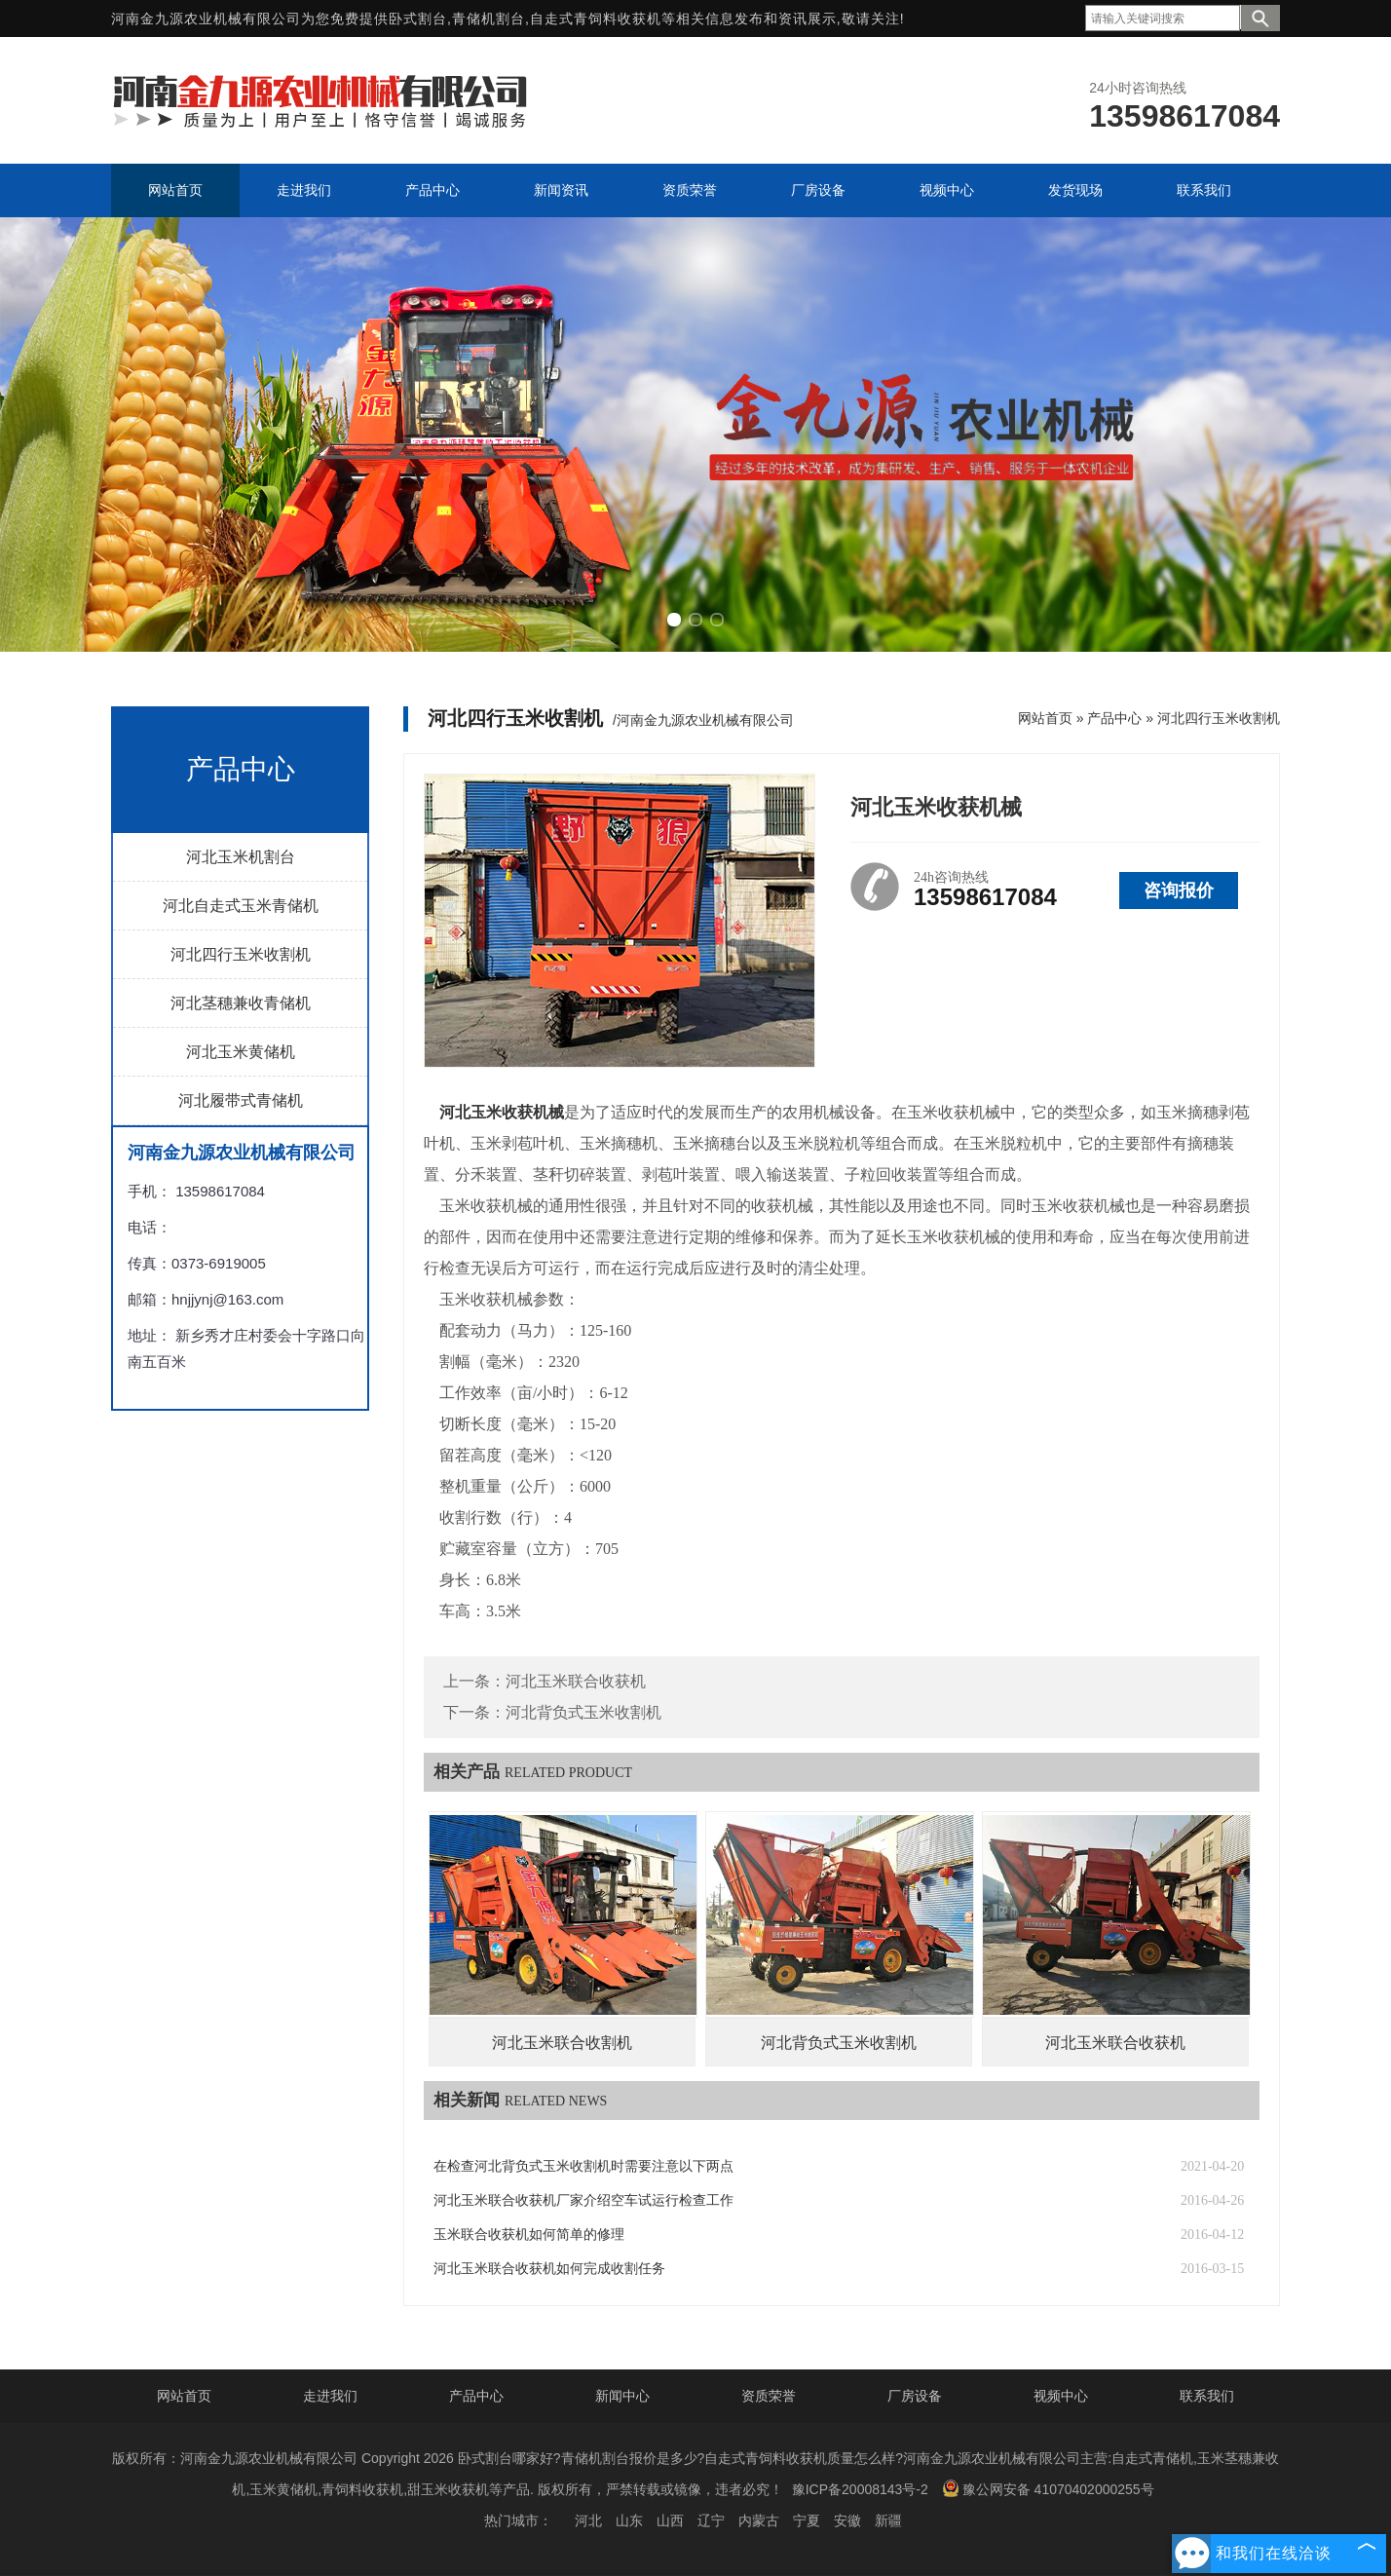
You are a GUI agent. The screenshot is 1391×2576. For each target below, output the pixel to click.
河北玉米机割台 (240, 857)
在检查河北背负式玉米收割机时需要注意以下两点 (583, 2166)
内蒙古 (758, 2520)
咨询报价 (1179, 890)
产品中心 (1114, 718)
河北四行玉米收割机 (240, 954)
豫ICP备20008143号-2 (860, 2489)
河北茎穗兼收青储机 (240, 1003)
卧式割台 (418, 18)
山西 (670, 2520)
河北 (588, 2520)
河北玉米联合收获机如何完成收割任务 (549, 2268)
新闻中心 (622, 2396)
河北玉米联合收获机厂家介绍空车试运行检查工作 (583, 2200)
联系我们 (1207, 2396)
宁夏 (806, 2520)
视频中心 (1061, 2396)
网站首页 (1045, 718)
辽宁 (711, 2520)
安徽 (847, 2520)
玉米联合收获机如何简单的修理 (528, 2234)
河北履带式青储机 (240, 1100)
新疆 (888, 2520)
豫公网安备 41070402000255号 (1048, 2488)
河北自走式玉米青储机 (241, 905)
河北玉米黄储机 (240, 1051)
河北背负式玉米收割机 (583, 1712)
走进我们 (330, 2396)
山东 (629, 2520)
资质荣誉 (768, 2396)
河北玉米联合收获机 (576, 1681)
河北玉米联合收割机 (562, 2042)
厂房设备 (914, 2396)
